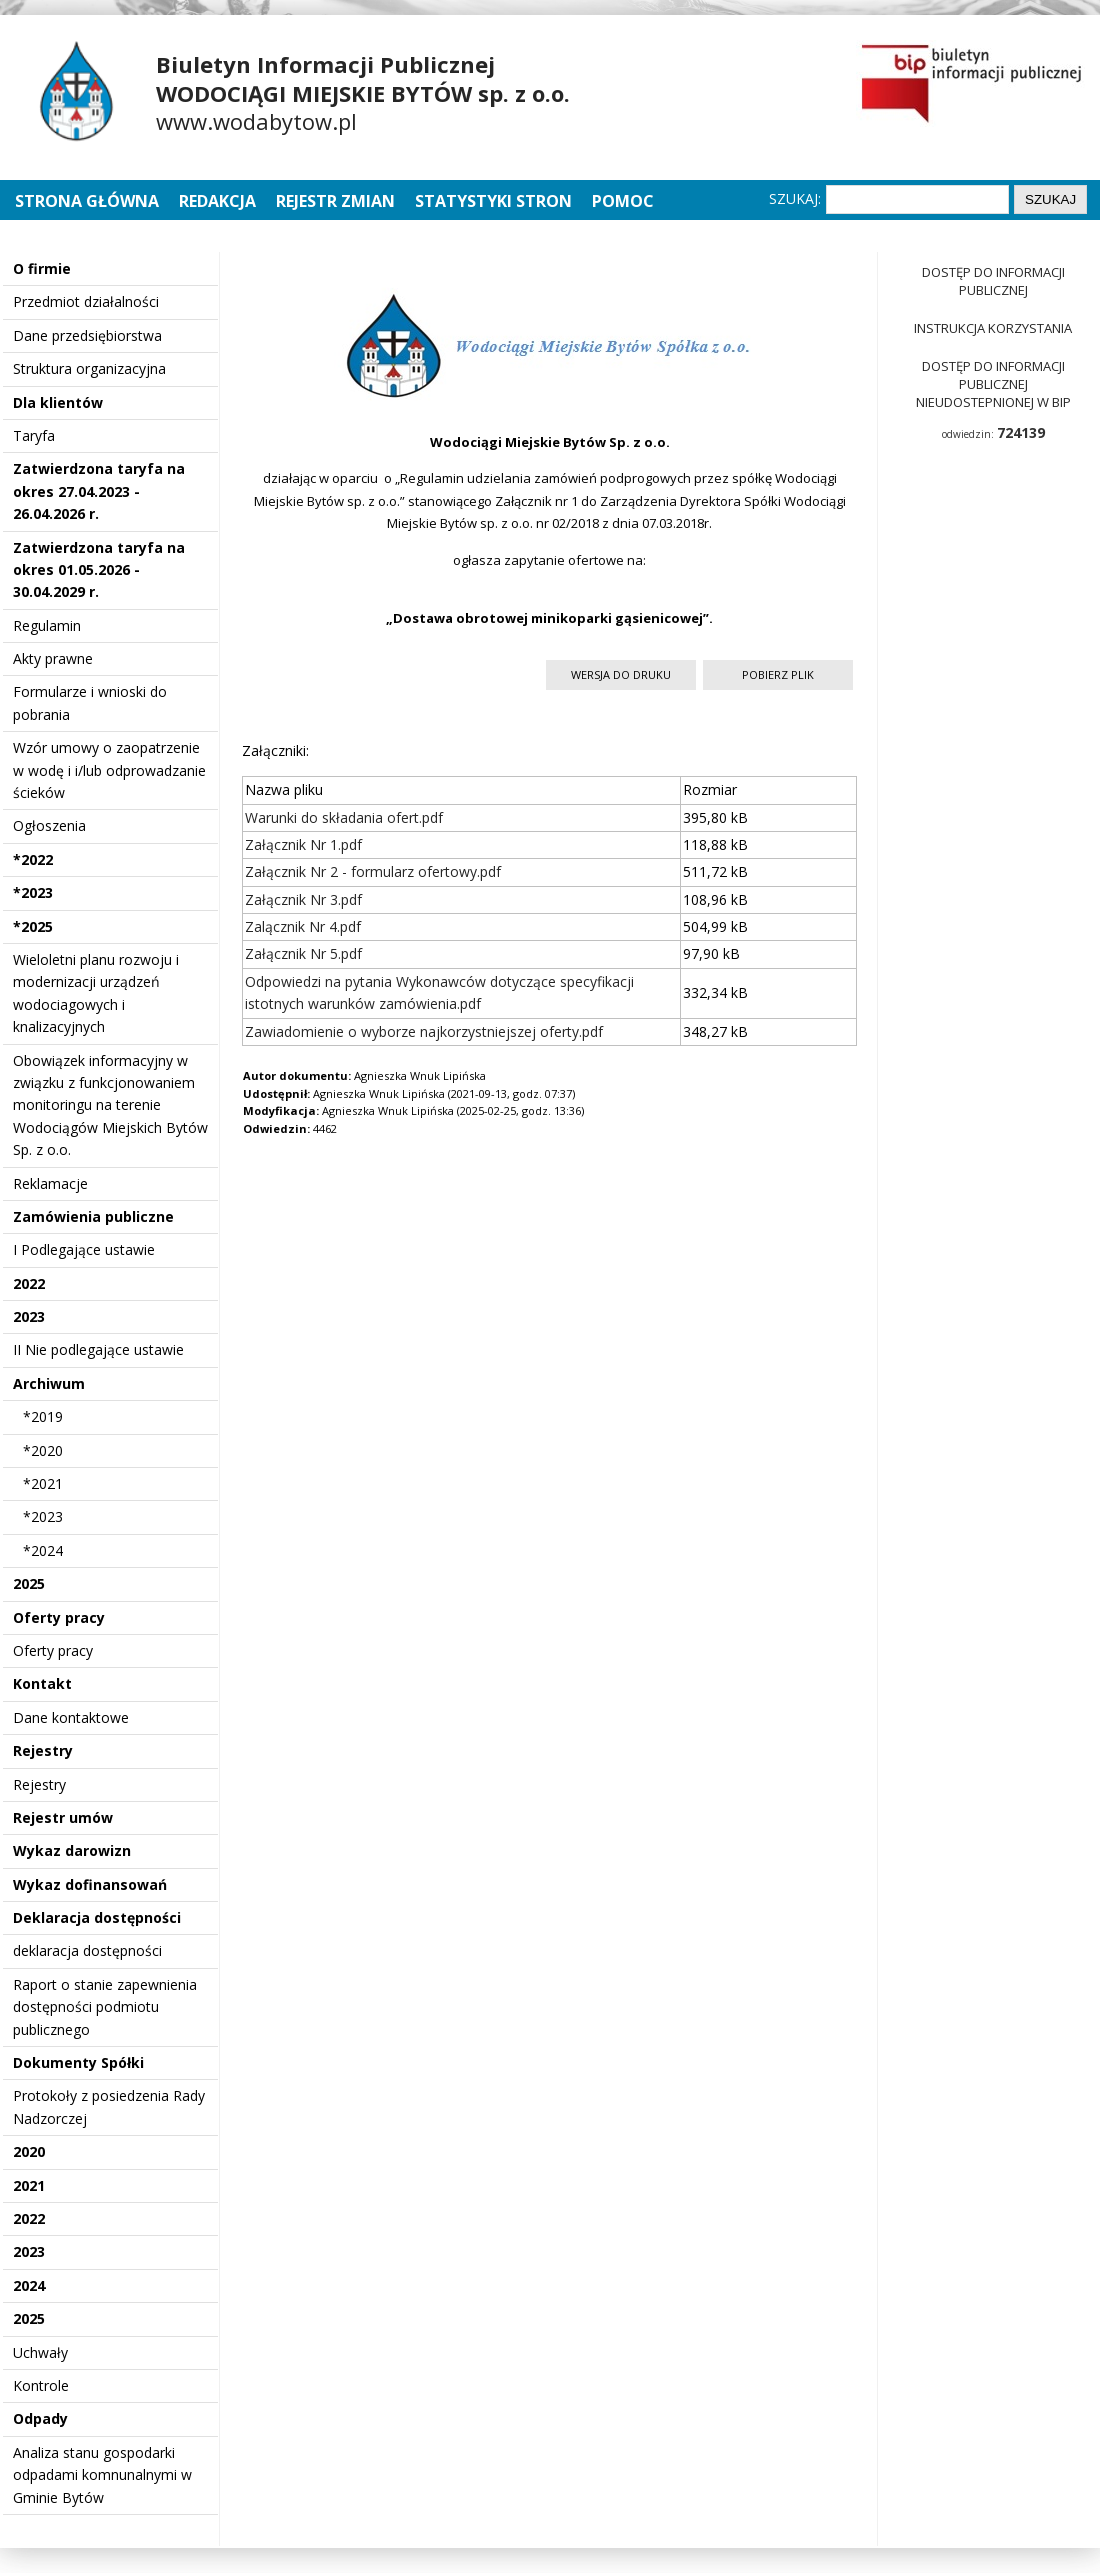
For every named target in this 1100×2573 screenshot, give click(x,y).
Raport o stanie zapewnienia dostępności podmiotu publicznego (105, 2007)
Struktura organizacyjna (89, 368)
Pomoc (623, 201)
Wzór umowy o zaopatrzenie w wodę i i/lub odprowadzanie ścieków (109, 770)
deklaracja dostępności (87, 1950)
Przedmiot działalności (86, 301)
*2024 (43, 1550)
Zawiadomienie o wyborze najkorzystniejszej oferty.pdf (424, 1031)
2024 (29, 2285)
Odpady (40, 2418)
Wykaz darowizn (72, 1850)
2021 (29, 2185)
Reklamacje (50, 1183)
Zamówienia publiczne (93, 1216)
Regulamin (47, 625)
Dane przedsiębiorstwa (87, 335)
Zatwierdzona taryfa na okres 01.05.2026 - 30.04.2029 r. (99, 570)
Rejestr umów (63, 1817)
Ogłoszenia (49, 825)
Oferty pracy (59, 1617)
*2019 (43, 1416)
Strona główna (89, 201)
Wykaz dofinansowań (90, 1884)
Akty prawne (53, 658)
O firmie (42, 268)
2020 (29, 2151)
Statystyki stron (493, 201)
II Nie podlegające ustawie (98, 1349)
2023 (29, 1316)
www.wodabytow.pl (256, 121)
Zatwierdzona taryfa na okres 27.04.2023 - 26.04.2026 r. (99, 491)
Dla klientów (58, 402)
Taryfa (34, 435)
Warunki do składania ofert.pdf (344, 817)
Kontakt (42, 1683)
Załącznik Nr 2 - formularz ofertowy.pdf (373, 871)
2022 (29, 1283)
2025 (29, 1583)
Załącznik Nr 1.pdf (303, 844)
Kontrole (41, 2385)
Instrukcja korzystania (993, 328)
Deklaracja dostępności (97, 1917)
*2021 (43, 1483)
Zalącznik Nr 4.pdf (303, 926)
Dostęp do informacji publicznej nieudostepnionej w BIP (993, 384)
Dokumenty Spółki (78, 2062)
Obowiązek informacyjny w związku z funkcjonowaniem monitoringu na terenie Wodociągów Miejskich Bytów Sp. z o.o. (110, 1105)
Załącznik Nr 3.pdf (303, 899)
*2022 (33, 859)
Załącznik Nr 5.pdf (303, 953)
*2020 (43, 1450)
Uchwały (40, 2352)
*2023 (33, 892)
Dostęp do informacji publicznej (993, 281)
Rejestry (43, 1750)
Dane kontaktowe (71, 1717)
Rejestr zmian (335, 201)
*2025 (33, 926)
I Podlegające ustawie (84, 1249)
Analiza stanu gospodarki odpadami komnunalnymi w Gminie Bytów (102, 2475)
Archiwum (49, 1383)
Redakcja (217, 201)
